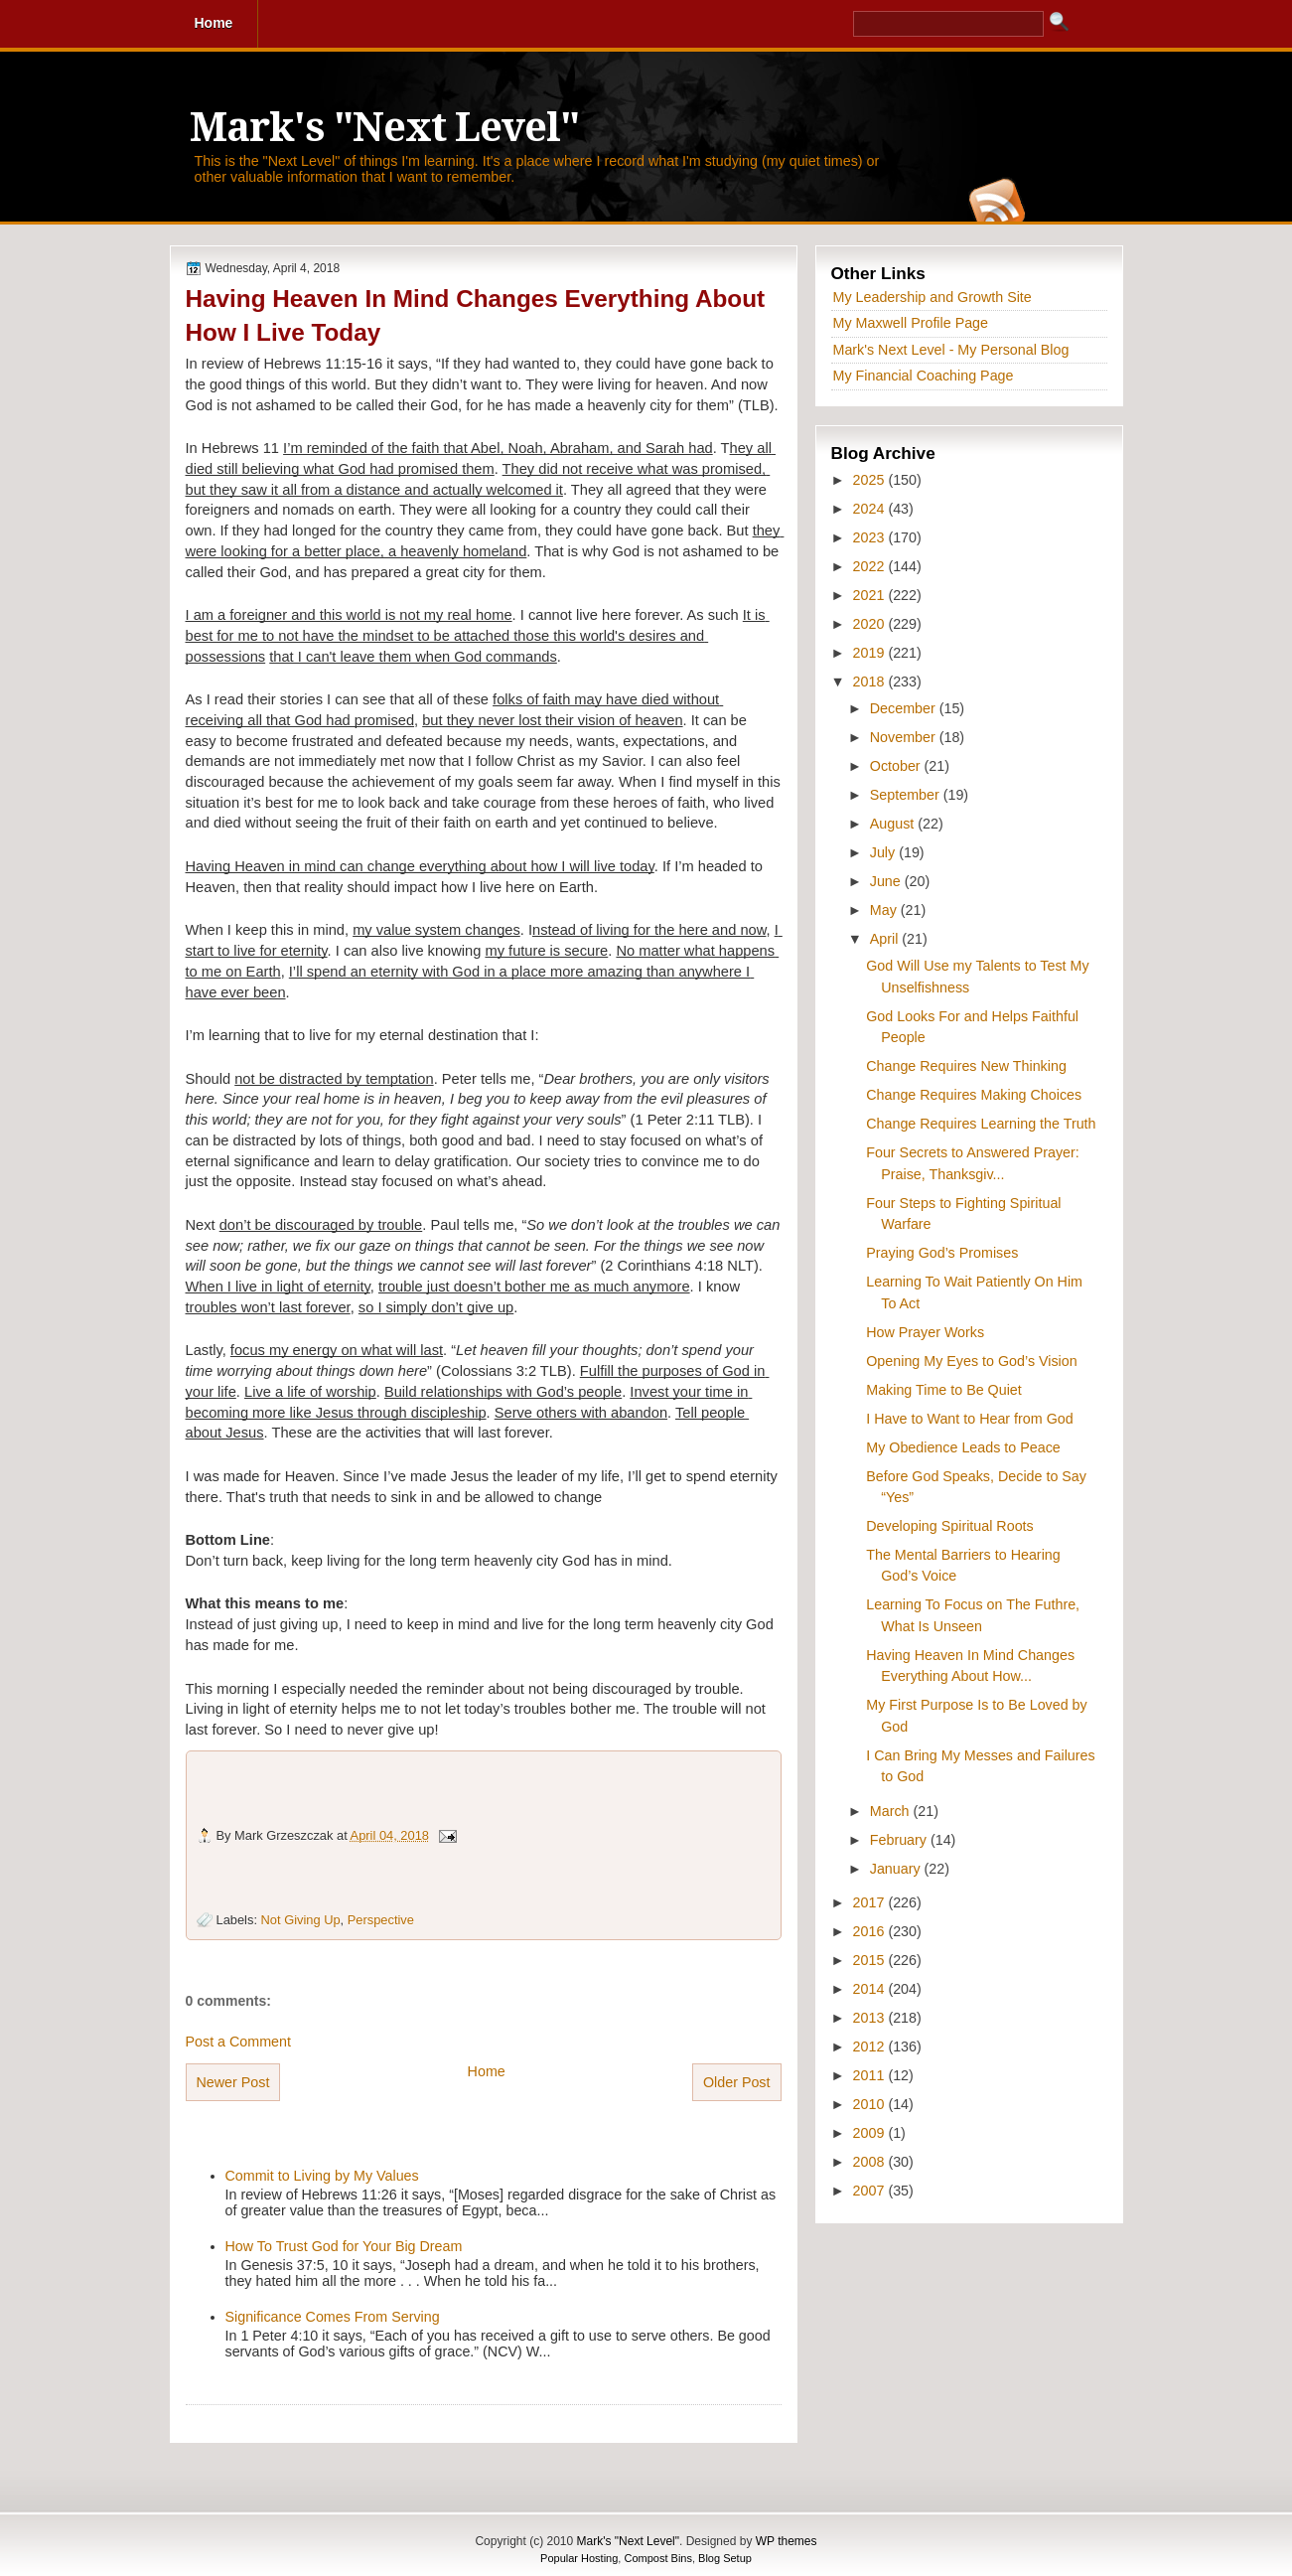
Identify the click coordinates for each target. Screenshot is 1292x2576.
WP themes (786, 2541)
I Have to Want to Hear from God (969, 1419)
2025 (871, 480)
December (904, 708)
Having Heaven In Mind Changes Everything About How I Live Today (476, 315)
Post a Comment (238, 2041)
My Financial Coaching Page (923, 375)
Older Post (737, 2082)
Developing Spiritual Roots (949, 1526)
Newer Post (233, 2082)
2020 (871, 624)
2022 (871, 566)
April (886, 939)
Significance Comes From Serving (332, 2317)
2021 (871, 595)
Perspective (381, 1919)
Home (486, 2071)
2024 (871, 509)
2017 (871, 1902)
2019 (871, 653)
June (887, 881)
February (900, 1840)
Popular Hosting (579, 2558)
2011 (871, 2075)
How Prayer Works (925, 1332)
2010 (871, 2104)
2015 (871, 1960)
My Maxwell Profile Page (911, 323)
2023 (871, 537)
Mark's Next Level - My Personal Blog (951, 350)
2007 (871, 2190)
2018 (871, 681)
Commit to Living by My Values (322, 2176)
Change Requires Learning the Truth (980, 1124)
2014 (871, 1989)
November (904, 737)
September (906, 795)
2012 (871, 2046)
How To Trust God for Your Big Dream (344, 2246)
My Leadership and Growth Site (932, 297)
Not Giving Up (301, 1919)
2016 (871, 1931)
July (884, 852)
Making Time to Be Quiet (944, 1390)
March (892, 1811)
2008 (871, 2162)
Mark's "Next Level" (384, 127)
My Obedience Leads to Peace (963, 1447)
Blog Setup (725, 2558)
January (897, 1869)
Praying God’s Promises (942, 1253)
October (897, 766)
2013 (871, 2018)
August (894, 824)
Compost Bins (657, 2558)
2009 (871, 2133)
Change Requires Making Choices (973, 1095)
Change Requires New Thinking (966, 1066)
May (885, 910)
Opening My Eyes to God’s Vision (971, 1361)
